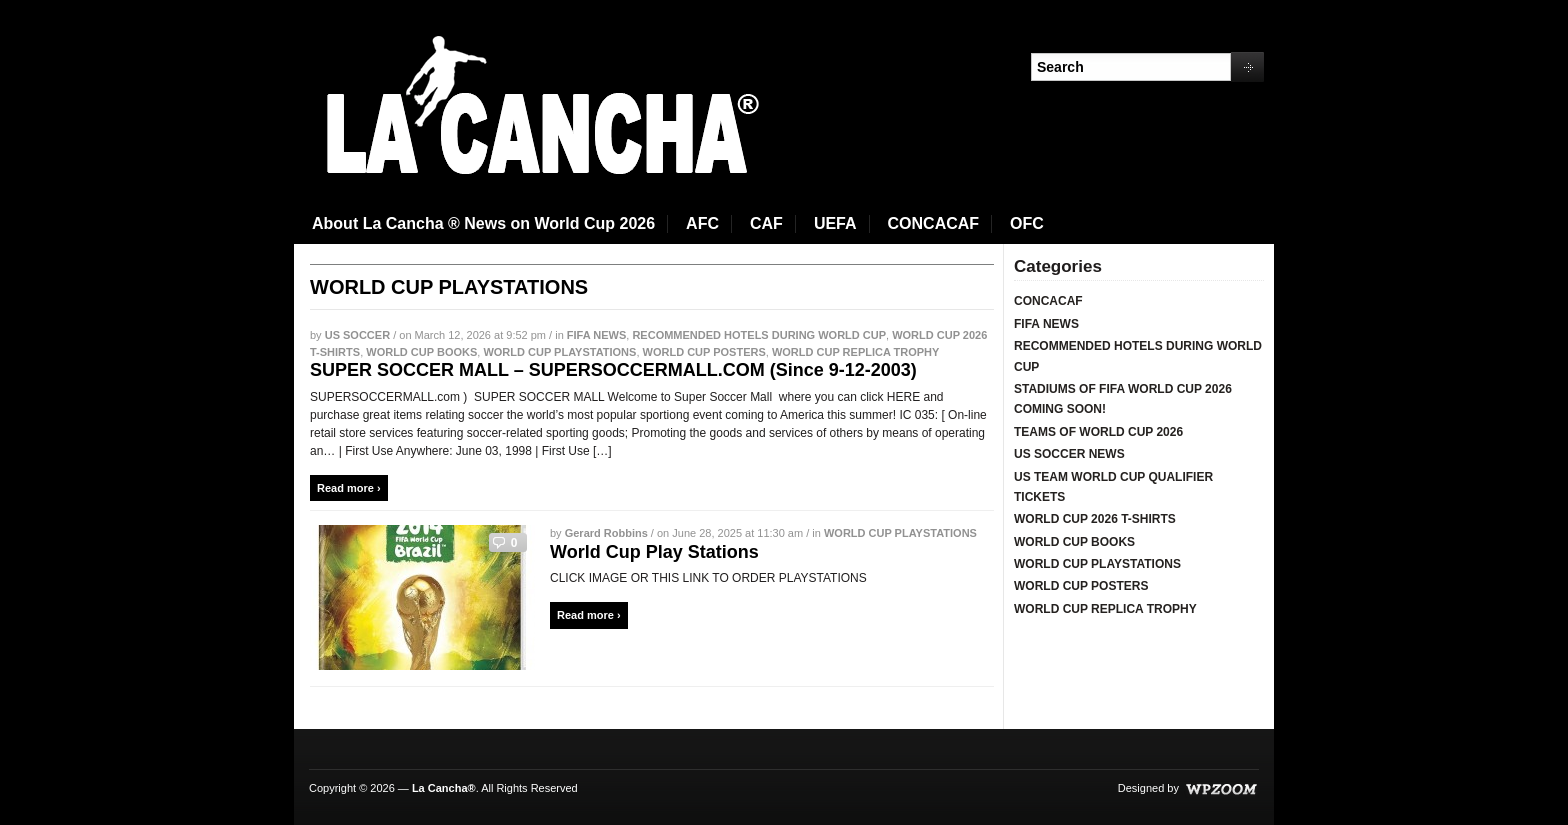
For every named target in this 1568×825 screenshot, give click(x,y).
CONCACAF (934, 223)
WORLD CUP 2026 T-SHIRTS (1095, 519)
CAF (766, 223)
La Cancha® (444, 788)
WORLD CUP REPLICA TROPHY (855, 352)
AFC (702, 223)
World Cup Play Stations (654, 552)
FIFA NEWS (596, 335)
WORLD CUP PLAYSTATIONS (559, 352)
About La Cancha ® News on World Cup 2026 (483, 223)
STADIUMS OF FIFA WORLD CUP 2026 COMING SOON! (1123, 399)
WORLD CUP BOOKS (421, 352)
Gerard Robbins (606, 533)
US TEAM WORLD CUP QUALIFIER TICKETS (1113, 487)
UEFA (835, 223)
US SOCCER (357, 335)
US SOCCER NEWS (1069, 454)
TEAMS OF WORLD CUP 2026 (1098, 432)
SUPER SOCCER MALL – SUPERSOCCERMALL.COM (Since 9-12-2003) (613, 370)
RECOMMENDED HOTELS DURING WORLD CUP (759, 335)
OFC (1027, 223)
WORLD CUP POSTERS (704, 352)
